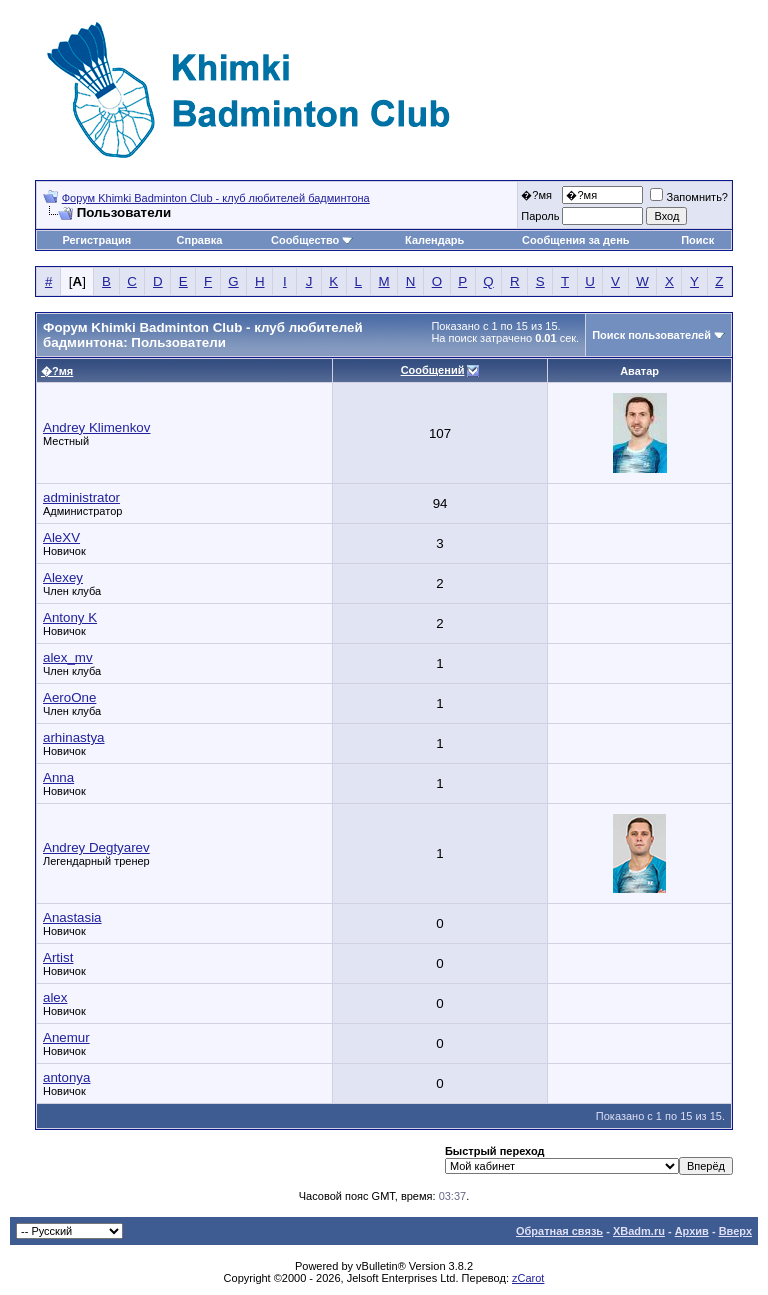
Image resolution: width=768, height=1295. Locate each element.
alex (55, 997)
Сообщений (433, 370)
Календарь (434, 240)
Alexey (63, 577)
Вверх (735, 1231)
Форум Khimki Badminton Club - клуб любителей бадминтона (216, 198)
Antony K (70, 617)
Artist (58, 957)
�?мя (536, 195)
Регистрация (96, 240)
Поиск (697, 240)
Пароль (540, 216)
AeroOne (69, 697)
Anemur (66, 1037)
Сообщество (312, 240)
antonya (66, 1077)
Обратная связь (559, 1231)
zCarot (528, 1278)
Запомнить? (689, 197)
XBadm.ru (639, 1231)
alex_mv (68, 657)
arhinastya (74, 737)
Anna (58, 777)
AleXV (61, 537)
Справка (200, 240)
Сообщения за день (575, 240)
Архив (692, 1231)
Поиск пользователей (651, 335)
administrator (81, 497)
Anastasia (72, 917)
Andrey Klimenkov (96, 427)
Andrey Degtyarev (96, 847)
